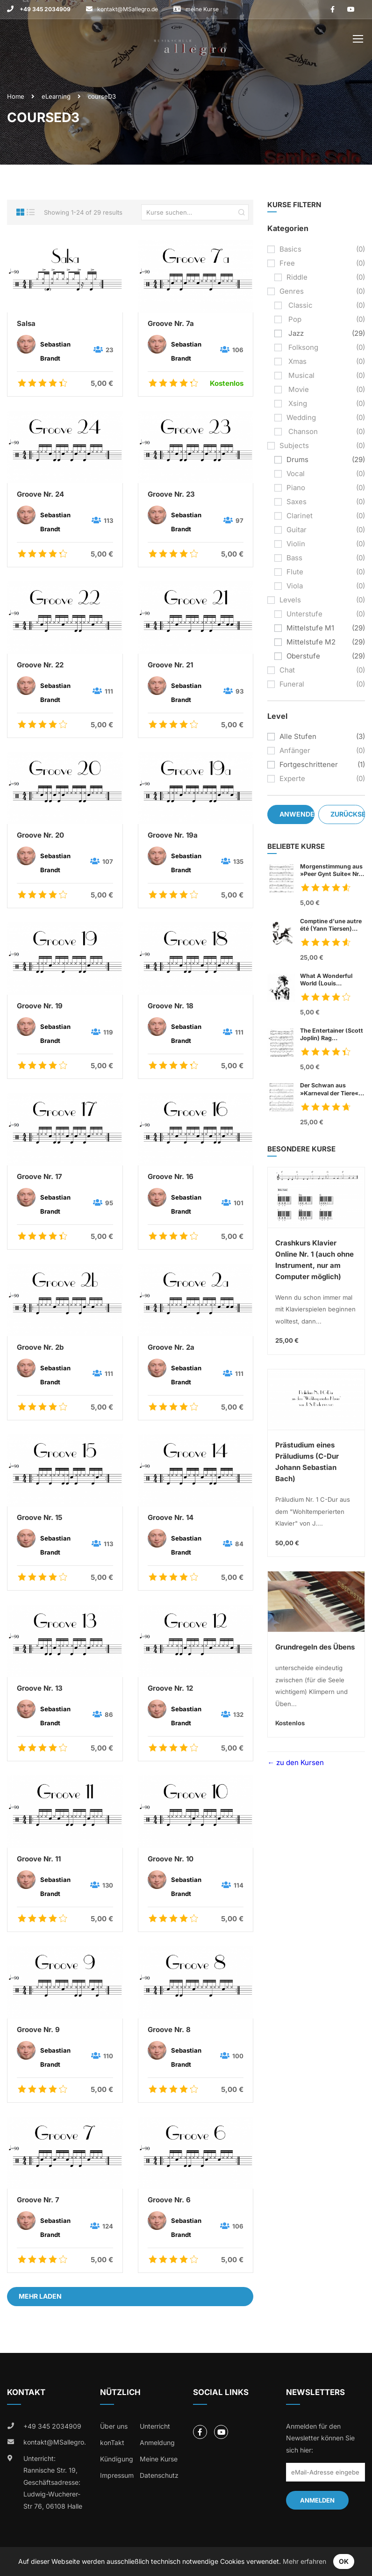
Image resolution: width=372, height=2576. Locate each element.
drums (297, 459)
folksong (302, 347)
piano (295, 487)
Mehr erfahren (304, 2561)
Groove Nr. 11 (39, 1858)
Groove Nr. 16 (170, 1176)
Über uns (114, 2426)
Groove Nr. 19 (40, 1005)
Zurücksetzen (347, 814)
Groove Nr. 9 (38, 2029)
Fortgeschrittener (308, 764)
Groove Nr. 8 (169, 2029)
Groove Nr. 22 (40, 664)
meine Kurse (202, 9)
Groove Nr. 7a (171, 323)
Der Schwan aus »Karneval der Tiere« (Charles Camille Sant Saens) (330, 1089)
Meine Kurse (159, 2459)
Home (15, 96)
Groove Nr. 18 (170, 1005)
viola (294, 585)
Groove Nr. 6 (169, 2199)
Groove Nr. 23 (171, 494)
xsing (296, 403)
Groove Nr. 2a (171, 1347)
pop (293, 319)
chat (287, 670)
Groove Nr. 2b (40, 1347)
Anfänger (294, 750)
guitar (296, 529)
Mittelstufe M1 (310, 627)
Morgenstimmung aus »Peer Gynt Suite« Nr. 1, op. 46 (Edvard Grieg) (331, 870)
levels (290, 599)
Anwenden (296, 814)
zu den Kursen (299, 1762)
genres (291, 291)
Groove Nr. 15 (39, 1517)
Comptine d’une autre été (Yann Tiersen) (332, 925)
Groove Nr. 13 (40, 1688)
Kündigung (116, 2459)
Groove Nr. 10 (170, 1858)
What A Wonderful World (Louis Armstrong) (326, 979)
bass (294, 557)
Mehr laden (40, 2296)
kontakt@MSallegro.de (127, 9)
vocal (295, 473)
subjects (294, 445)
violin (295, 543)
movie (297, 389)
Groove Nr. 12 (170, 1688)
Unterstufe (304, 613)
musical (300, 375)
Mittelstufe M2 (311, 641)
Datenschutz (159, 2475)
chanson (302, 431)
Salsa (26, 323)
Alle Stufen (297, 736)
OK (344, 2561)
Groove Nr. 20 (40, 835)
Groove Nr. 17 (39, 1176)
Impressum (117, 2475)
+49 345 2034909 (44, 9)
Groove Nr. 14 (170, 1517)
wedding (301, 417)
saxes (296, 501)
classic (299, 305)
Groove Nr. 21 (170, 664)
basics (290, 249)
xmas (296, 361)
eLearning (56, 96)
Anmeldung (157, 2442)
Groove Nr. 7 (38, 2199)
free (287, 263)
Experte (292, 778)
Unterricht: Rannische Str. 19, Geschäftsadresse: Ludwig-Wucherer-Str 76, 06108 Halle (52, 2482)
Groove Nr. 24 (40, 494)
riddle (297, 277)
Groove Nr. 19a (173, 835)
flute (294, 571)
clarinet (299, 515)
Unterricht (155, 2426)
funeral (291, 684)
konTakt (112, 2442)
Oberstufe (303, 655)
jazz (295, 333)
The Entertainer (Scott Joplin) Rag (332, 1034)
